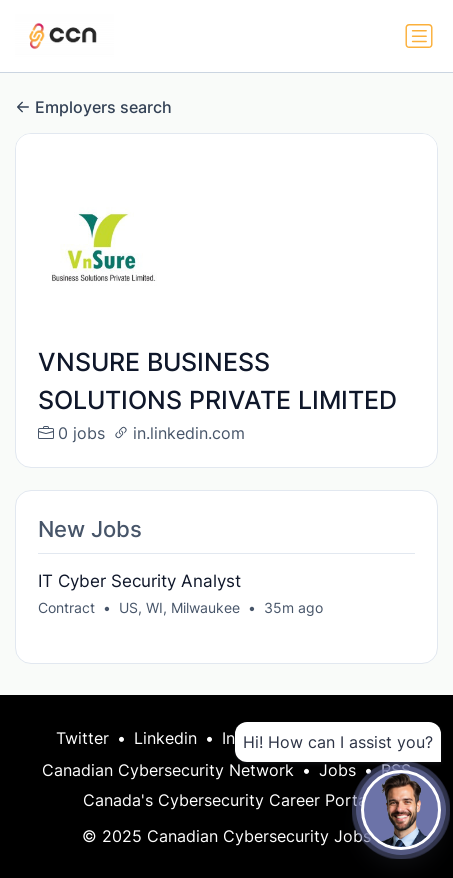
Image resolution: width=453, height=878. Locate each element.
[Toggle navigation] (419, 36)
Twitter (82, 738)
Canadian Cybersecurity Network (168, 770)
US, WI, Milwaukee (179, 607)
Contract (66, 607)
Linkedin (165, 738)
